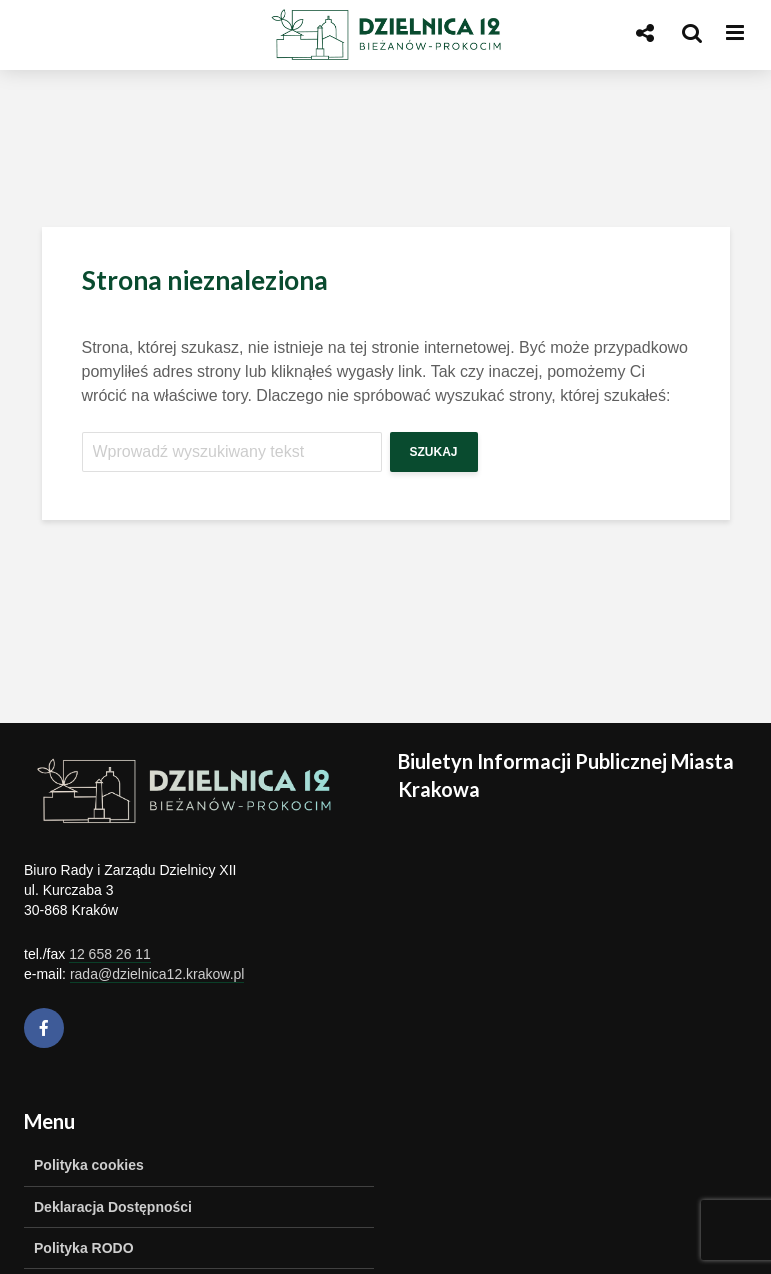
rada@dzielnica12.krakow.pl (157, 974)
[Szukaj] (232, 452)
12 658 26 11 (110, 954)
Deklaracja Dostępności (113, 1207)
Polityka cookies (89, 1165)
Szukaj (434, 452)
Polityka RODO (84, 1248)
